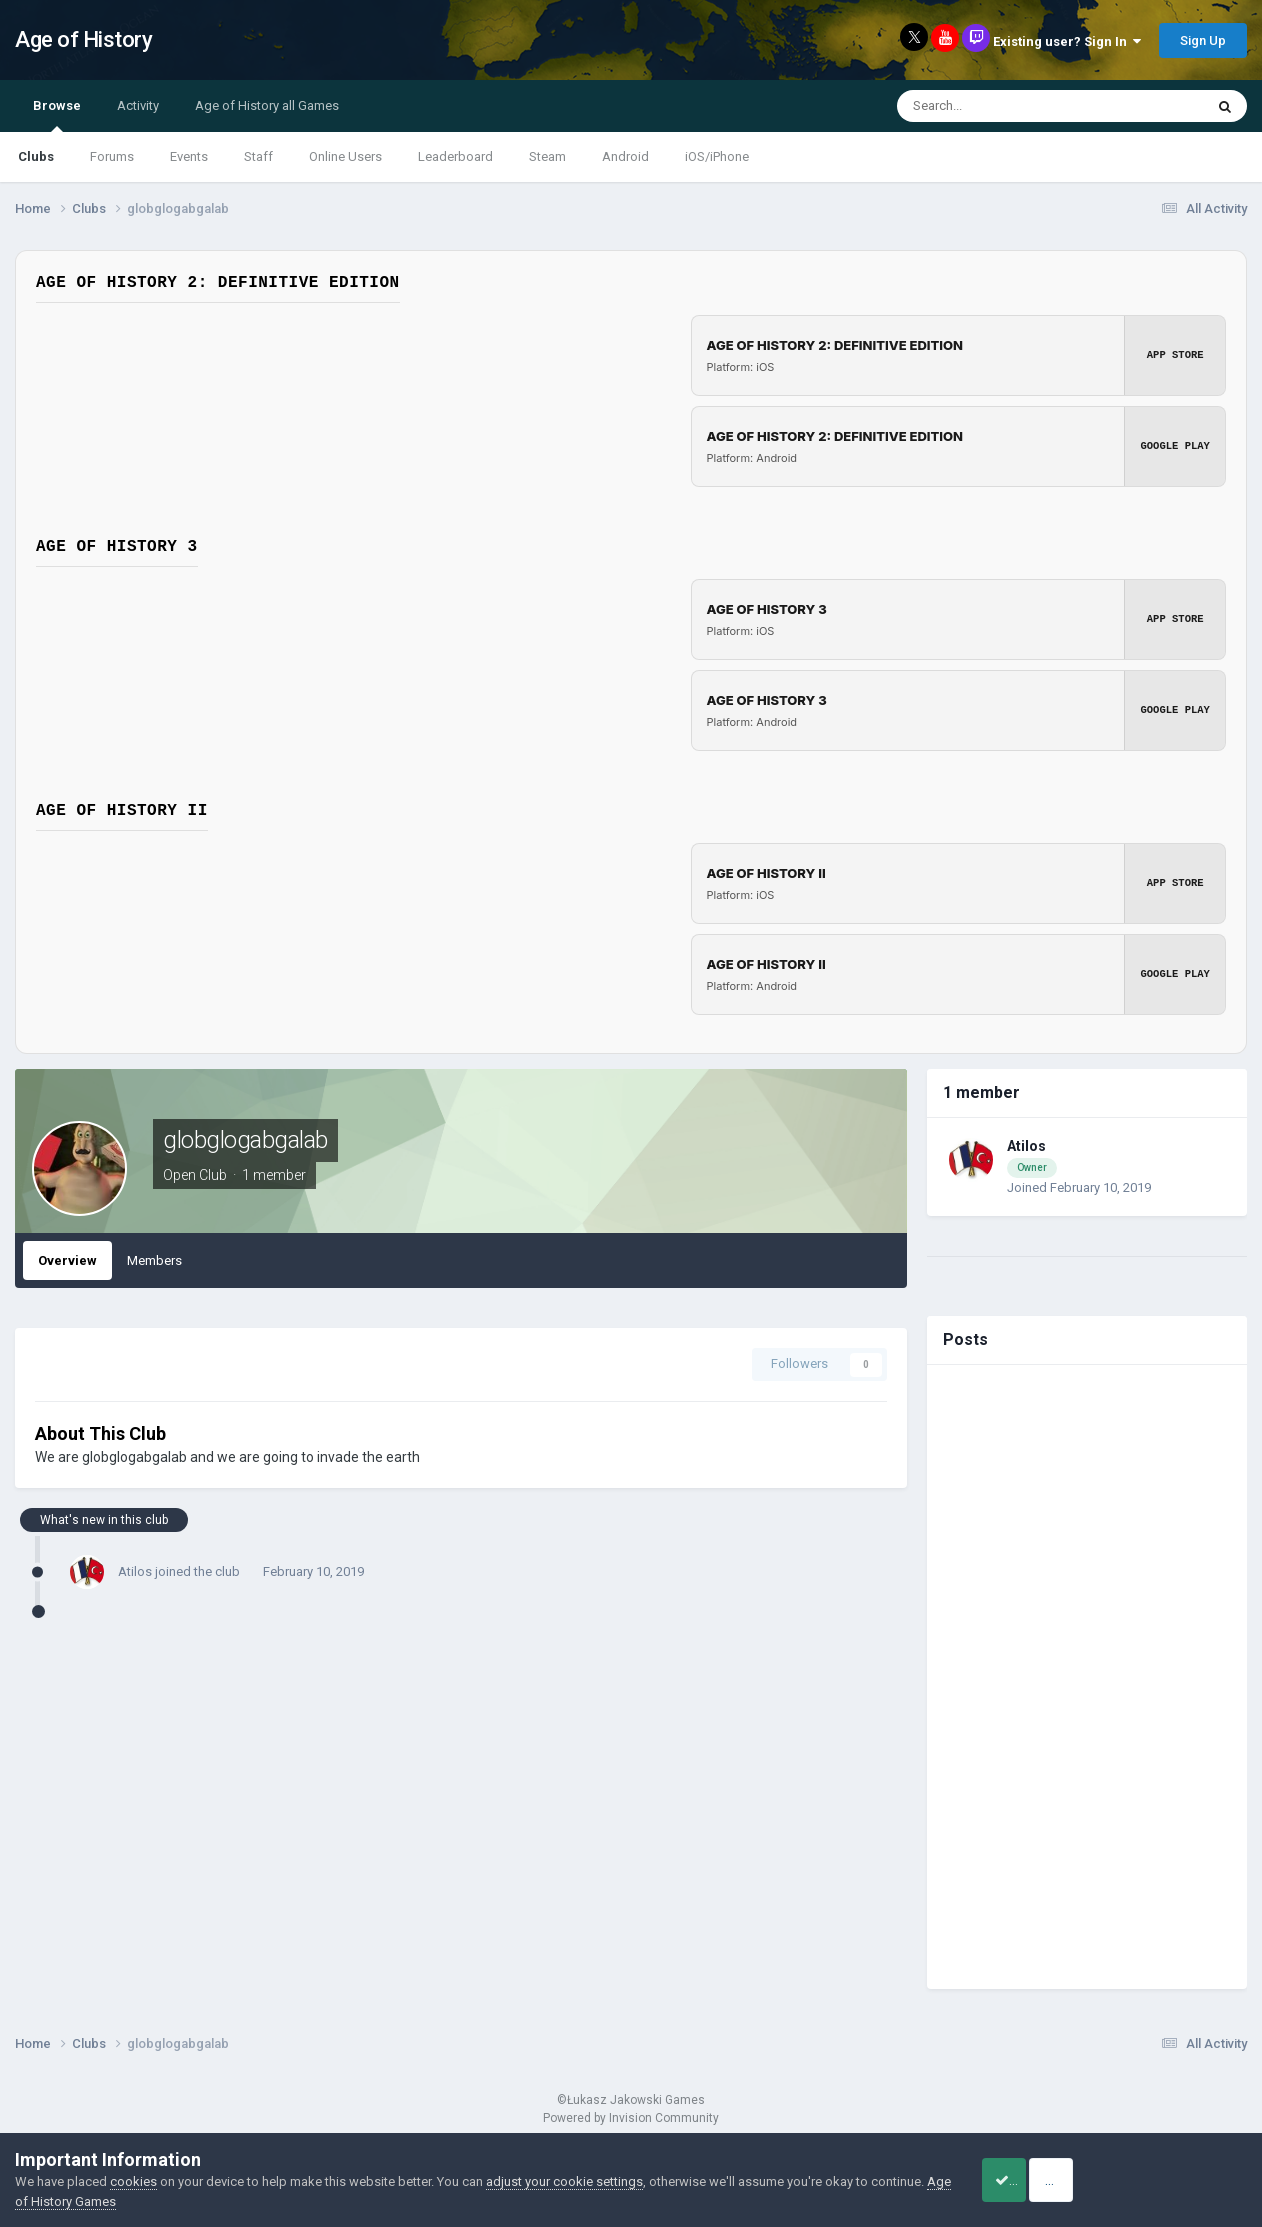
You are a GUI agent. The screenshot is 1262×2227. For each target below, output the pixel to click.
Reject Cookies (1178, 2180)
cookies (133, 2181)
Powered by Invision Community (631, 2118)
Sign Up (1203, 40)
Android (625, 156)
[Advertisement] (1087, 1677)
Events (189, 156)
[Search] (1005, 106)
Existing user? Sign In (1067, 41)
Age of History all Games (267, 105)
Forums (112, 156)
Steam (547, 156)
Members (154, 1260)
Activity (138, 105)
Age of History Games (135, 2201)
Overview (67, 1260)
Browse (57, 115)
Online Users (345, 156)
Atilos (135, 1571)
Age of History (83, 39)
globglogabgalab (245, 1140)
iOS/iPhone (717, 156)
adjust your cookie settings (564, 2181)
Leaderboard (455, 156)
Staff (258, 156)
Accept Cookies (1027, 2180)
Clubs (36, 156)
